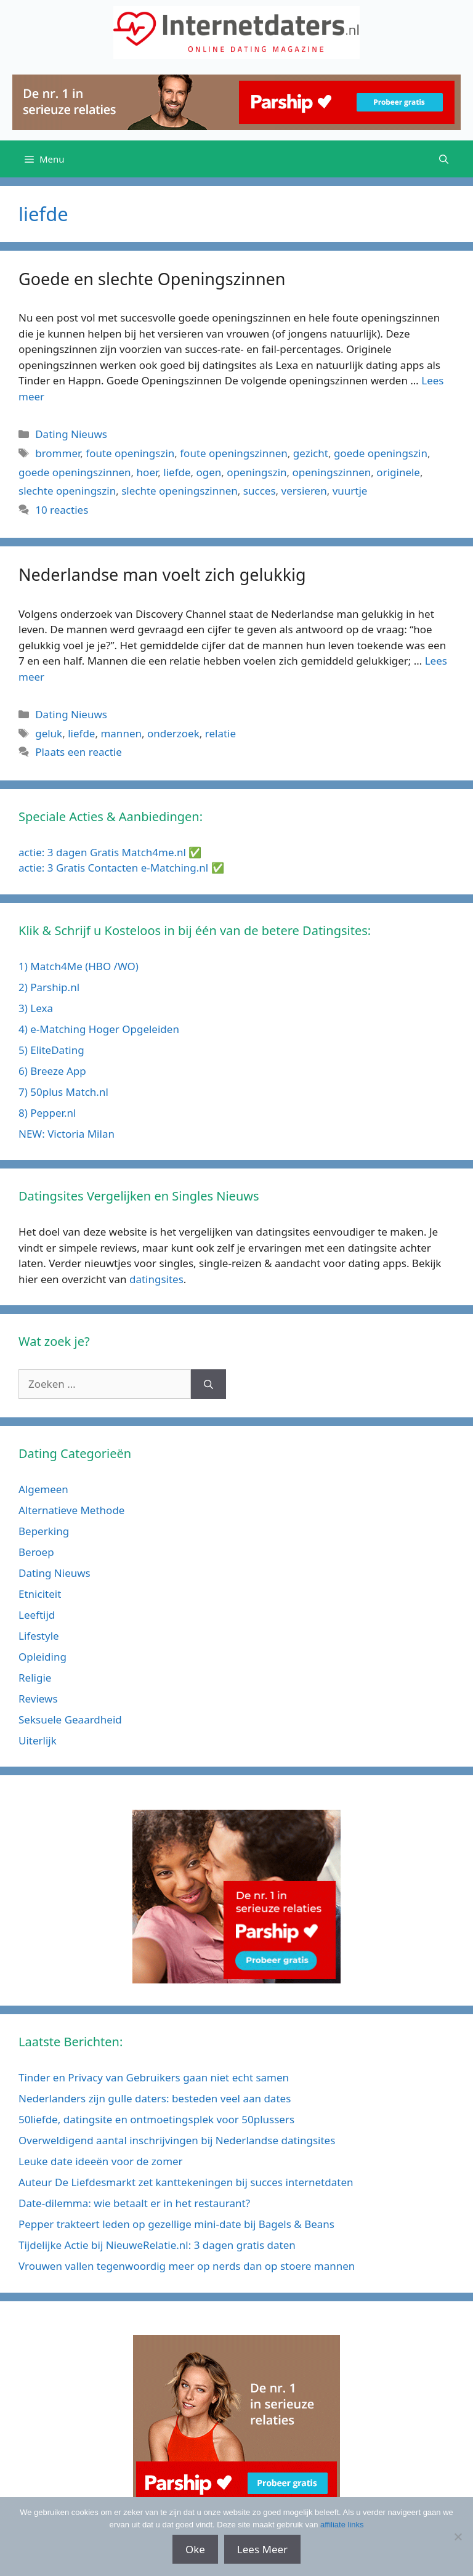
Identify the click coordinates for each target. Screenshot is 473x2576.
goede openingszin (380, 453)
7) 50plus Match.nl (63, 1092)
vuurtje (350, 491)
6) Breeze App (52, 1071)
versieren (304, 491)
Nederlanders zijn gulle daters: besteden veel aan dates (154, 2098)
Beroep (36, 1552)
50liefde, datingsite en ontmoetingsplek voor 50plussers (156, 2119)
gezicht (310, 453)
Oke (195, 2549)
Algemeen (43, 1489)
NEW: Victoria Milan (66, 1134)
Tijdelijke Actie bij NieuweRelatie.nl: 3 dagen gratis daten (157, 2245)
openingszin (256, 472)
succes (259, 491)
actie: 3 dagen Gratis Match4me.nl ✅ (109, 852)
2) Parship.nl (48, 987)
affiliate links (342, 2524)
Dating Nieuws (71, 434)
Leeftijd (36, 1615)
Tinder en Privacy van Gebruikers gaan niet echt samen (153, 2077)
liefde (176, 472)
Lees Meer (262, 2549)
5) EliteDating (51, 1050)
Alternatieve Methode (71, 1510)
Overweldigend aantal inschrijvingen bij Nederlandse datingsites (176, 2140)
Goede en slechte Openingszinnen (152, 278)
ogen (209, 472)
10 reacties (61, 510)
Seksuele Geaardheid (70, 1719)
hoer (147, 472)
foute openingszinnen (234, 453)
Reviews (38, 1698)
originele (398, 472)
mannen (121, 733)
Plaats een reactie (78, 752)
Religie (34, 1678)
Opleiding (42, 1657)
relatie (220, 733)
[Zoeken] (208, 1384)
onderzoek (173, 733)
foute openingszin (130, 453)
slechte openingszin (67, 491)
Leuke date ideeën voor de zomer (100, 2161)
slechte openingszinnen (179, 491)
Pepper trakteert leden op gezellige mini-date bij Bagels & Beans (176, 2224)
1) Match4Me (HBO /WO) (78, 966)
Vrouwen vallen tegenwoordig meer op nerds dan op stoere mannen (186, 2266)
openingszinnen (332, 472)
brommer (57, 453)
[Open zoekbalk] (444, 158)
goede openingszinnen (74, 472)
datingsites (156, 1279)
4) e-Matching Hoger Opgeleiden (98, 1029)
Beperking (43, 1531)
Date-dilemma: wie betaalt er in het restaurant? (134, 2203)
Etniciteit (39, 1594)
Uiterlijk (37, 1740)
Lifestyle (38, 1636)
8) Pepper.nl (47, 1113)
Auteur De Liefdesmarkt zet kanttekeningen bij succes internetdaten (185, 2182)
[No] (457, 2536)
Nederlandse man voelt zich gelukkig (162, 574)
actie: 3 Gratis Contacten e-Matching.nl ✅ (121, 868)
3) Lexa (35, 1008)
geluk (48, 733)
